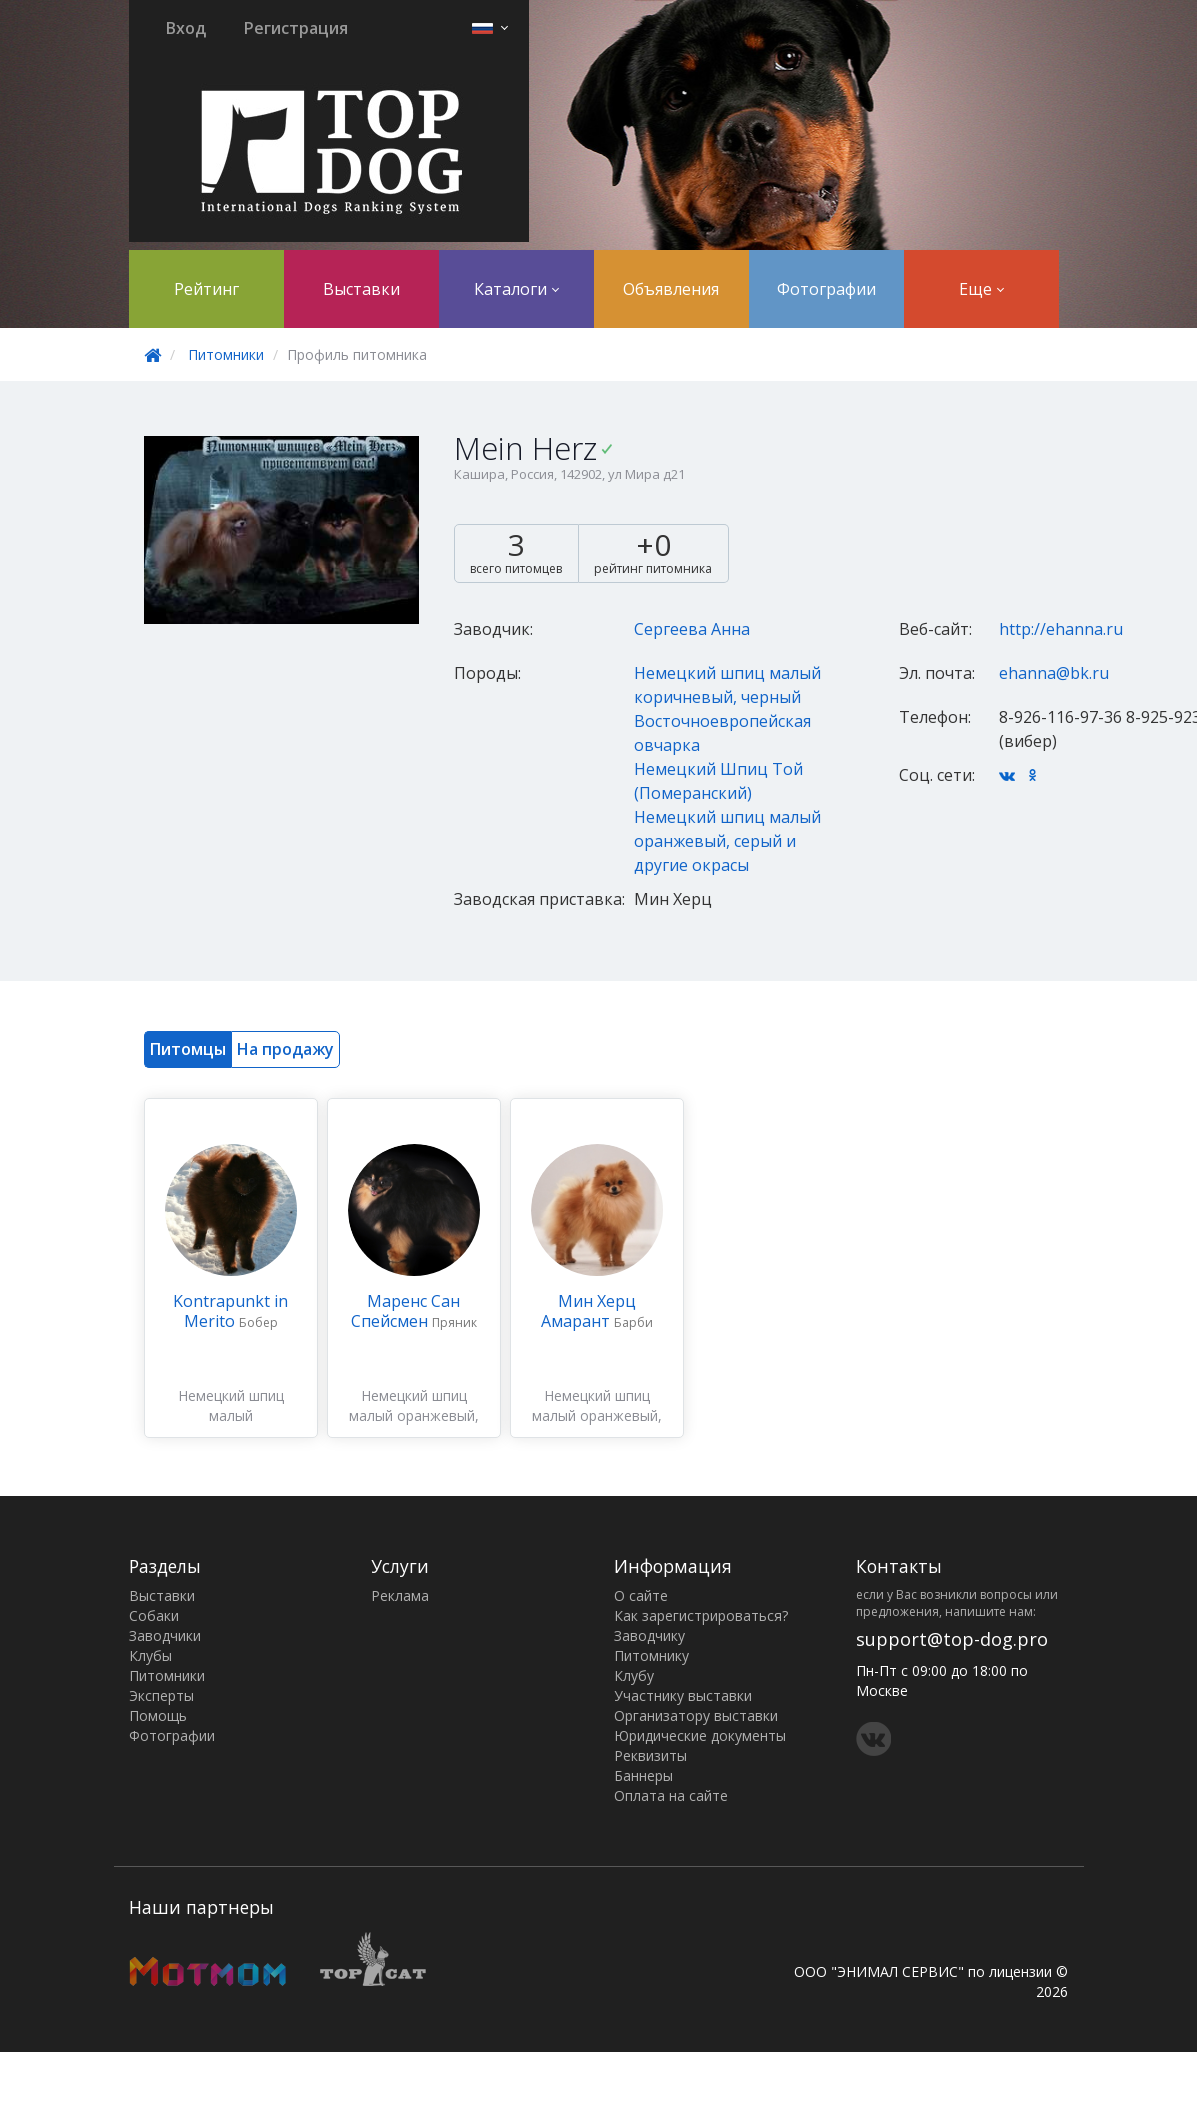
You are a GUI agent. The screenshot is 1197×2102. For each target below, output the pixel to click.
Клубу (634, 1675)
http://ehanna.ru (1061, 629)
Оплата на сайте (671, 1795)
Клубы (150, 1655)
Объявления (671, 289)
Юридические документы (700, 1735)
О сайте (641, 1595)
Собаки (154, 1615)
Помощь (158, 1715)
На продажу (285, 1049)
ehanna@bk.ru (1054, 673)
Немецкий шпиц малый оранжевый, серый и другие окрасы (727, 841)
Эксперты (161, 1695)
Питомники (226, 354)
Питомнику (651, 1655)
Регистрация (296, 28)
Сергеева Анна (692, 629)
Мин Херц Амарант (588, 1311)
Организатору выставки (696, 1715)
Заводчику (649, 1635)
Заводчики (165, 1635)
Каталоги (516, 289)
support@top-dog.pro (952, 1639)
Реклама (400, 1595)
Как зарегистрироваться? (701, 1615)
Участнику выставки (683, 1695)
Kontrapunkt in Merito (230, 1311)
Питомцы (188, 1049)
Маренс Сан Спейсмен (406, 1311)
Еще (981, 289)
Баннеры (643, 1775)
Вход (186, 28)
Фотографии (826, 289)
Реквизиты (650, 1755)
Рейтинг (206, 289)
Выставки (361, 289)
